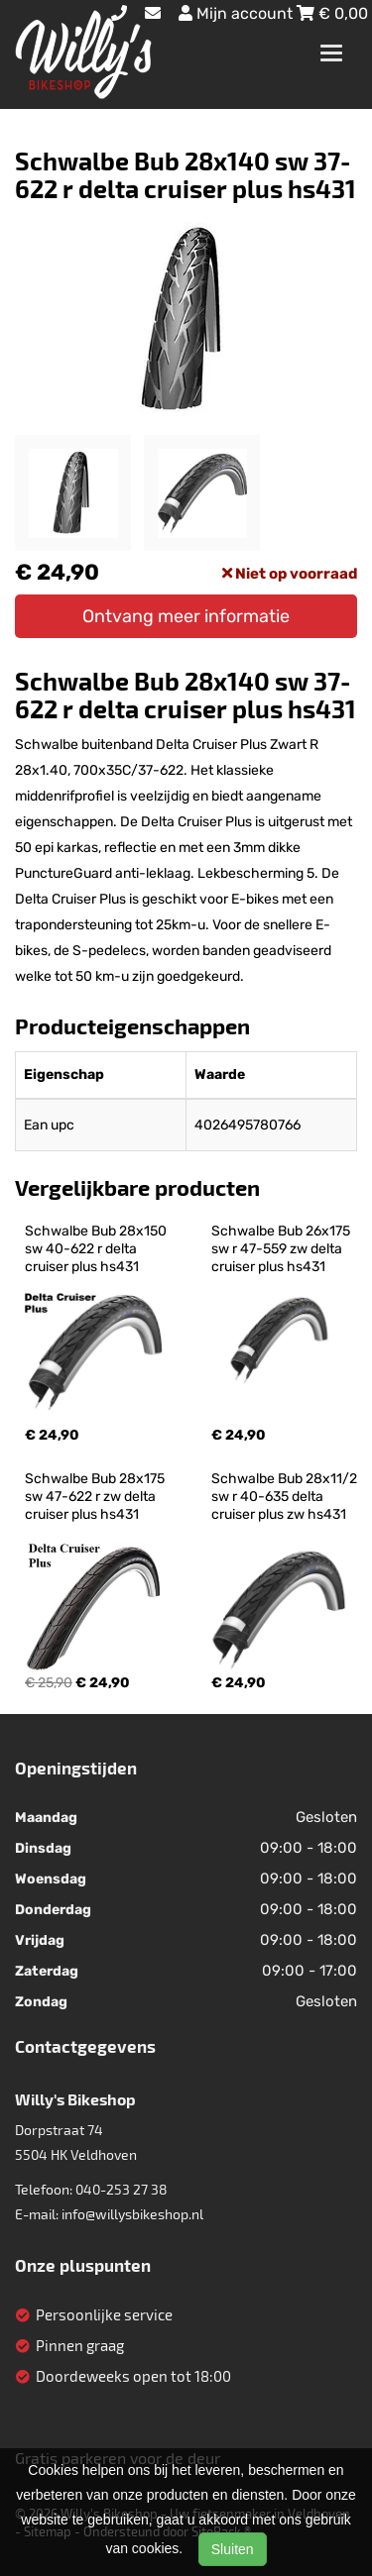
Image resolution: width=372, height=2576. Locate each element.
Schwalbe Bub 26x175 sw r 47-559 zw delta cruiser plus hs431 (282, 1249)
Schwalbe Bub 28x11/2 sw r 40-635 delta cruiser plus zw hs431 (285, 1496)
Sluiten (232, 2549)
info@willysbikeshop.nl (132, 2213)
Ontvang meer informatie (186, 616)
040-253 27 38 (121, 2189)
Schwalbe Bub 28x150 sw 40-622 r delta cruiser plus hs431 (97, 1249)
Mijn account (238, 13)
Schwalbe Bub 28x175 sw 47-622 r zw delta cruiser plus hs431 (96, 1496)
